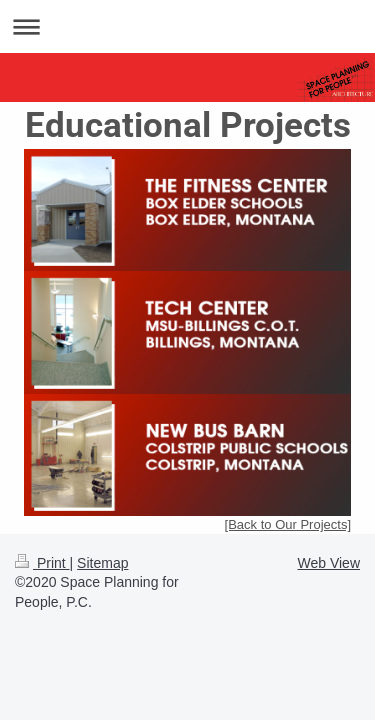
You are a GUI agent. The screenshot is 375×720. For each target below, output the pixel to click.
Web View (328, 563)
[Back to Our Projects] (288, 524)
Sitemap (102, 563)
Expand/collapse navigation (187, 26)
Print (42, 563)
